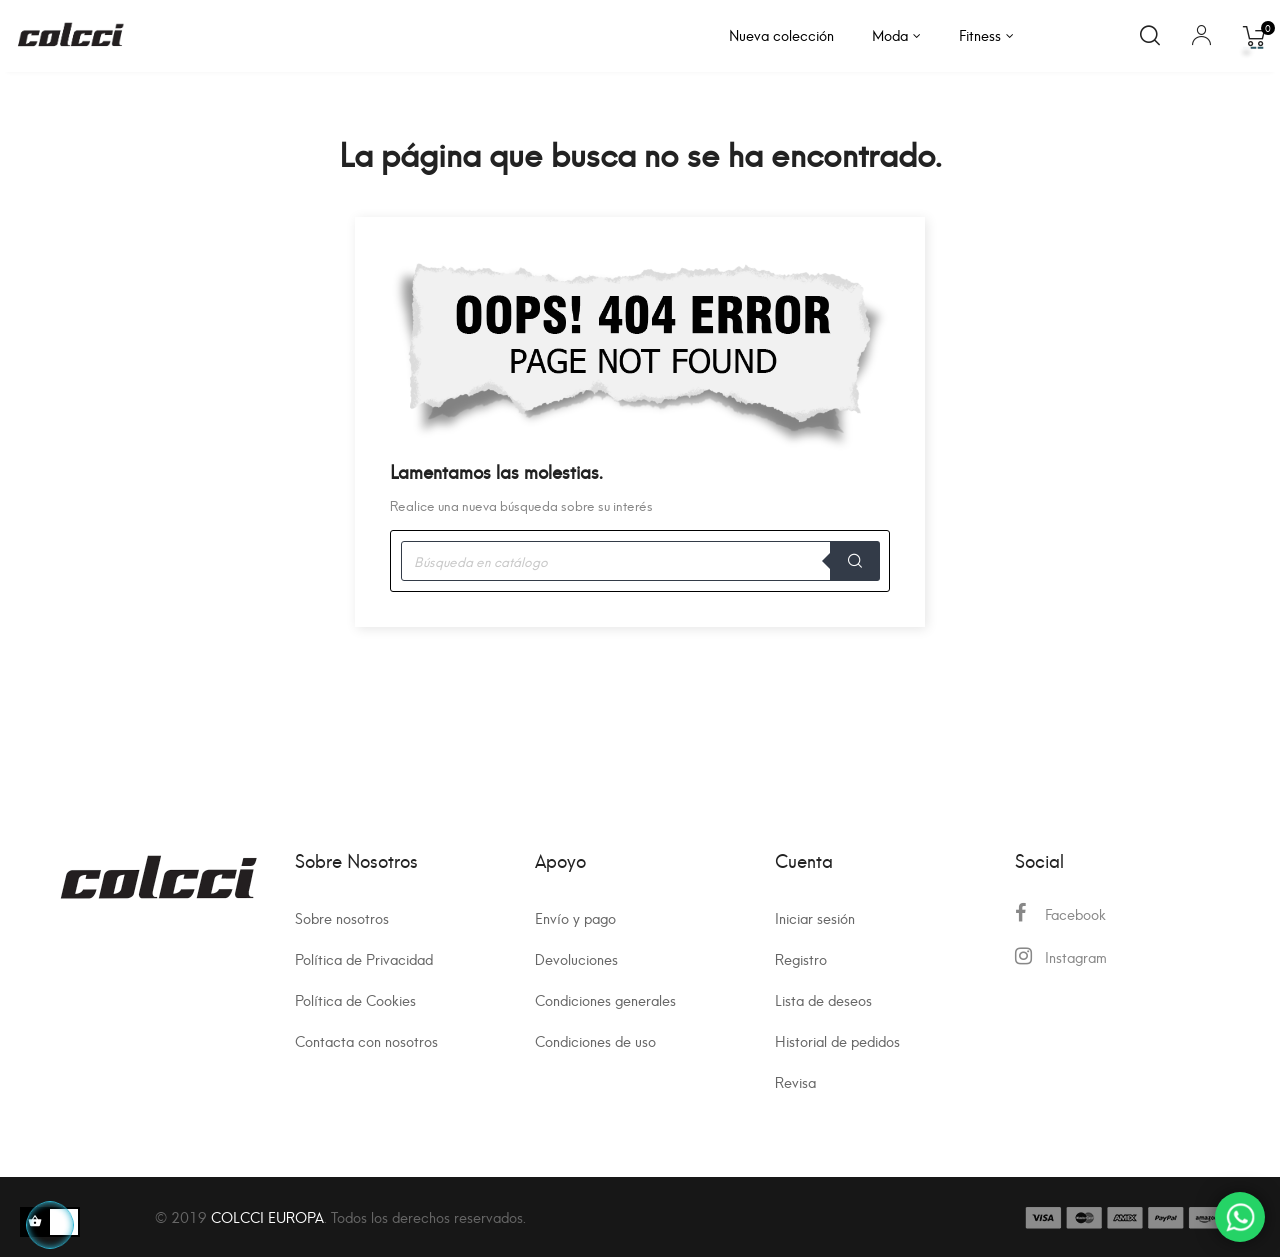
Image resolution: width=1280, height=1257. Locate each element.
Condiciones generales (605, 999)
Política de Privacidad (364, 958)
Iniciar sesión (815, 917)
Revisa (795, 1081)
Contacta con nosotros (366, 1040)
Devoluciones (576, 958)
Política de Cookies (355, 999)
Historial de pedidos (837, 1040)
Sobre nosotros (342, 917)
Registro (801, 958)
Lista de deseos (823, 999)
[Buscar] (640, 561)
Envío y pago (575, 917)
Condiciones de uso (595, 1040)
